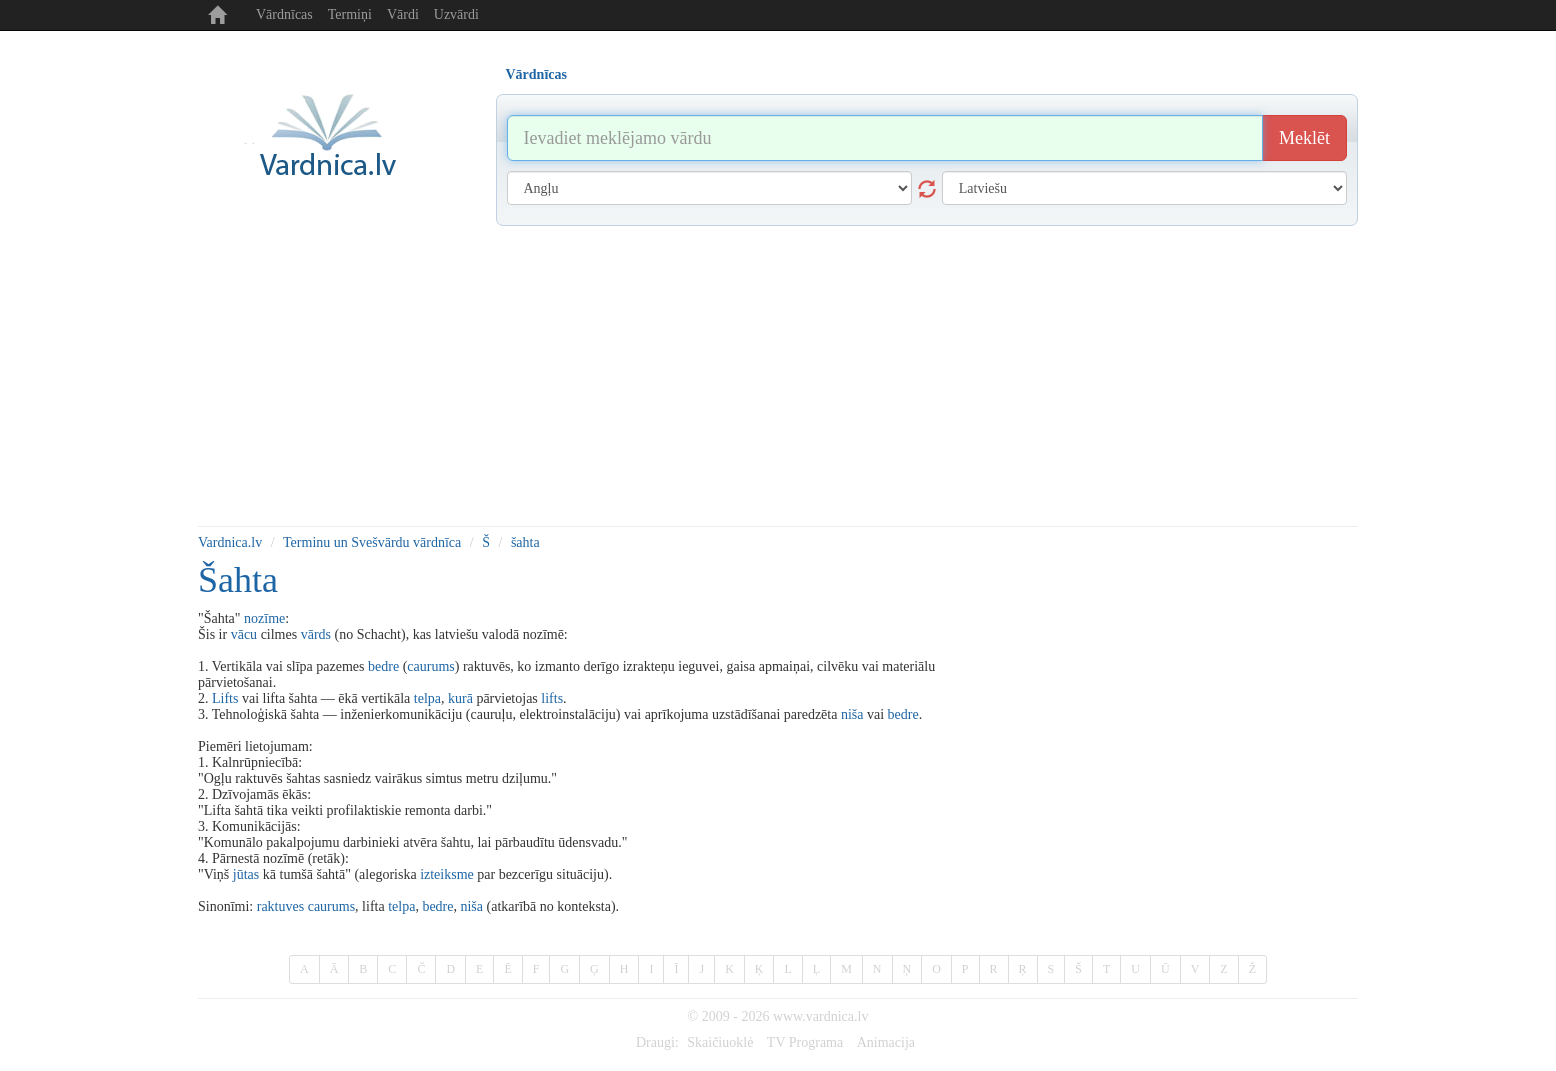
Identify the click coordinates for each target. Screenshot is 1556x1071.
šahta (525, 542)
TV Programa (805, 1042)
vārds (316, 634)
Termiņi (350, 14)
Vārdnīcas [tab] (536, 74)
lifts (552, 698)
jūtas (246, 874)
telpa (427, 698)
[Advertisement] (778, 376)
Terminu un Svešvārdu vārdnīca (372, 542)
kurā (460, 698)
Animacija (886, 1042)
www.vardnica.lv (821, 1016)
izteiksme (447, 874)
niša (852, 714)
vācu (244, 634)
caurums (430, 666)
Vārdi (403, 14)
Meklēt (1304, 138)
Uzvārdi (456, 14)
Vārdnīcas (284, 14)
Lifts (225, 698)
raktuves (280, 906)
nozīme (264, 618)
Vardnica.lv (230, 542)
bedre (383, 666)
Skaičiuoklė (720, 1042)
